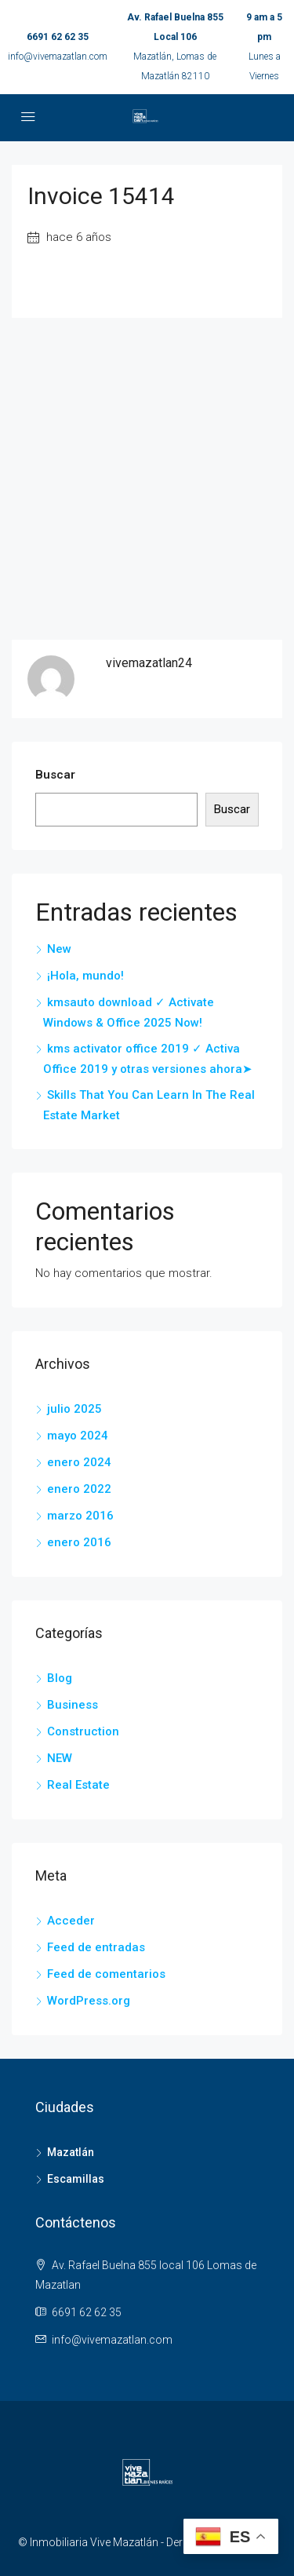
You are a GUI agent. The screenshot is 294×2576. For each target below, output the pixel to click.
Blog (59, 1678)
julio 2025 (74, 1409)
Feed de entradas (96, 1947)
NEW (59, 1758)
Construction (83, 1731)
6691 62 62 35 (58, 36)
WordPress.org (88, 2001)
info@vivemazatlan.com (57, 56)
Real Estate (78, 1785)
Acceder (71, 1921)
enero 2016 (79, 1542)
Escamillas (75, 2179)
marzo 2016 (80, 1516)
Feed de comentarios (106, 1974)
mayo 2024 (77, 1435)
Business (72, 1705)
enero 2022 (79, 1489)
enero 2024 (79, 1462)
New (59, 949)
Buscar (55, 775)
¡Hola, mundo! (85, 976)
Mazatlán (70, 2152)
